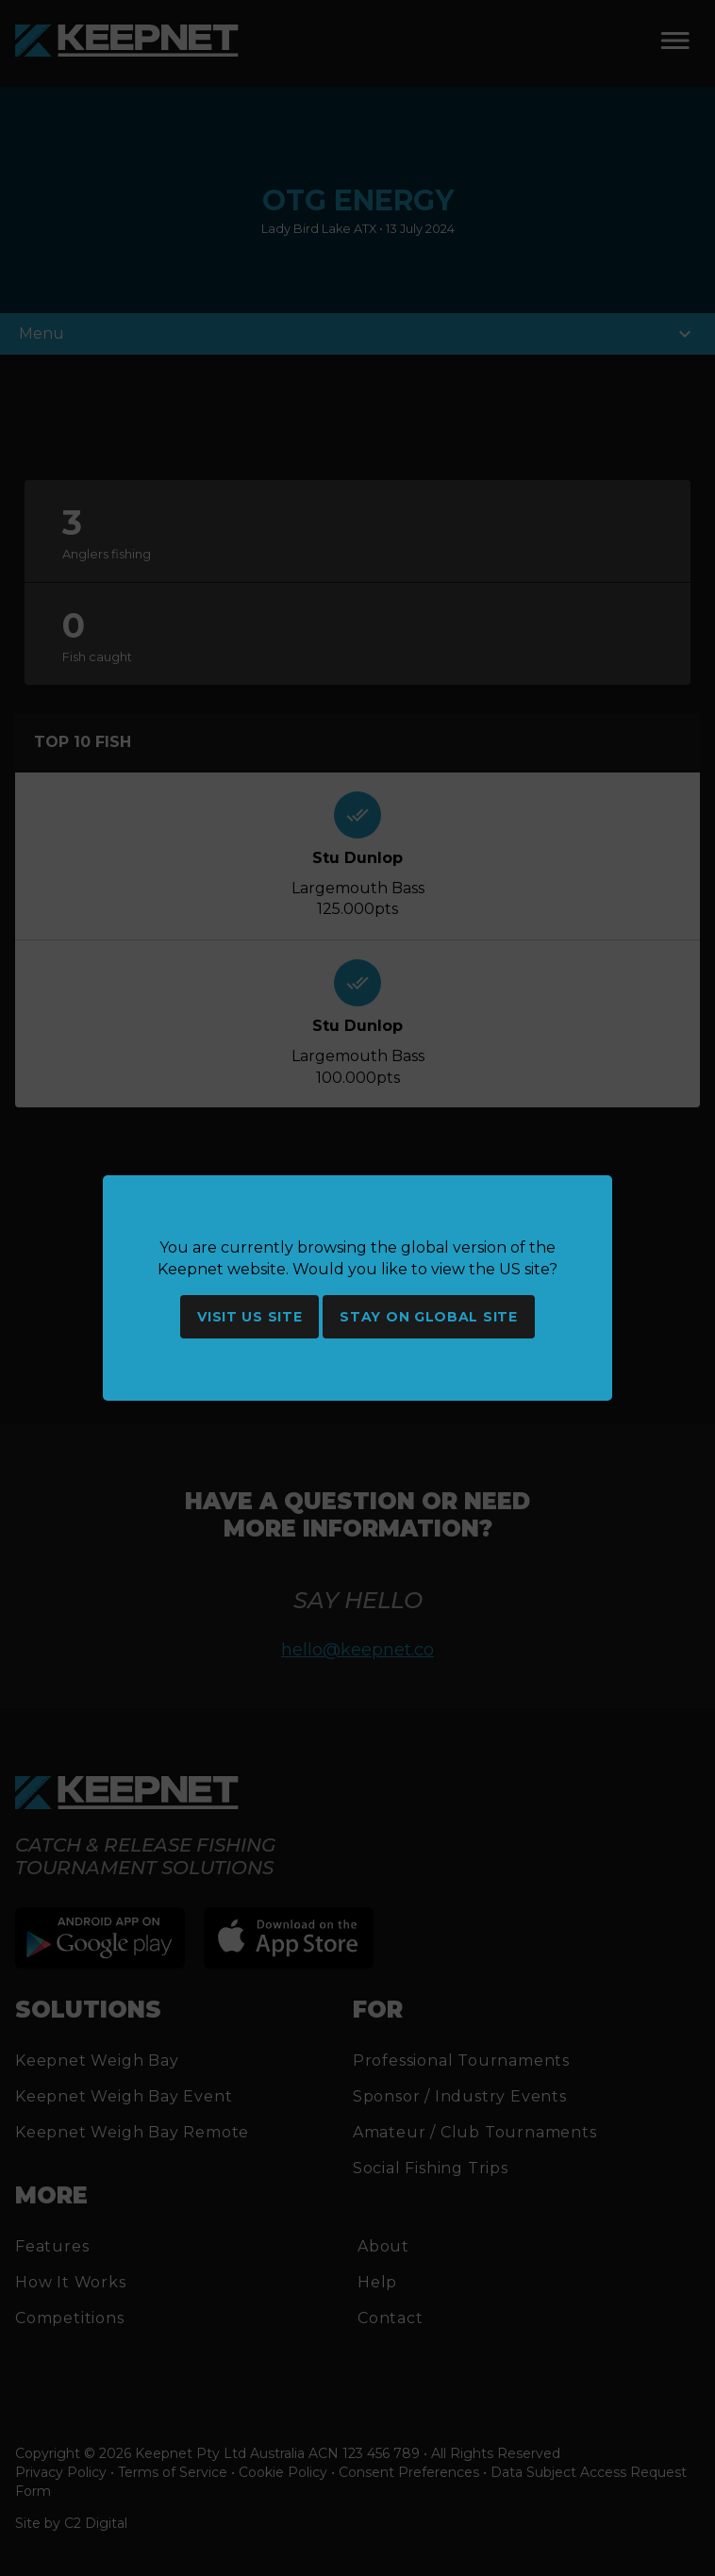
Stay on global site (428, 1316)
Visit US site (249, 1316)
